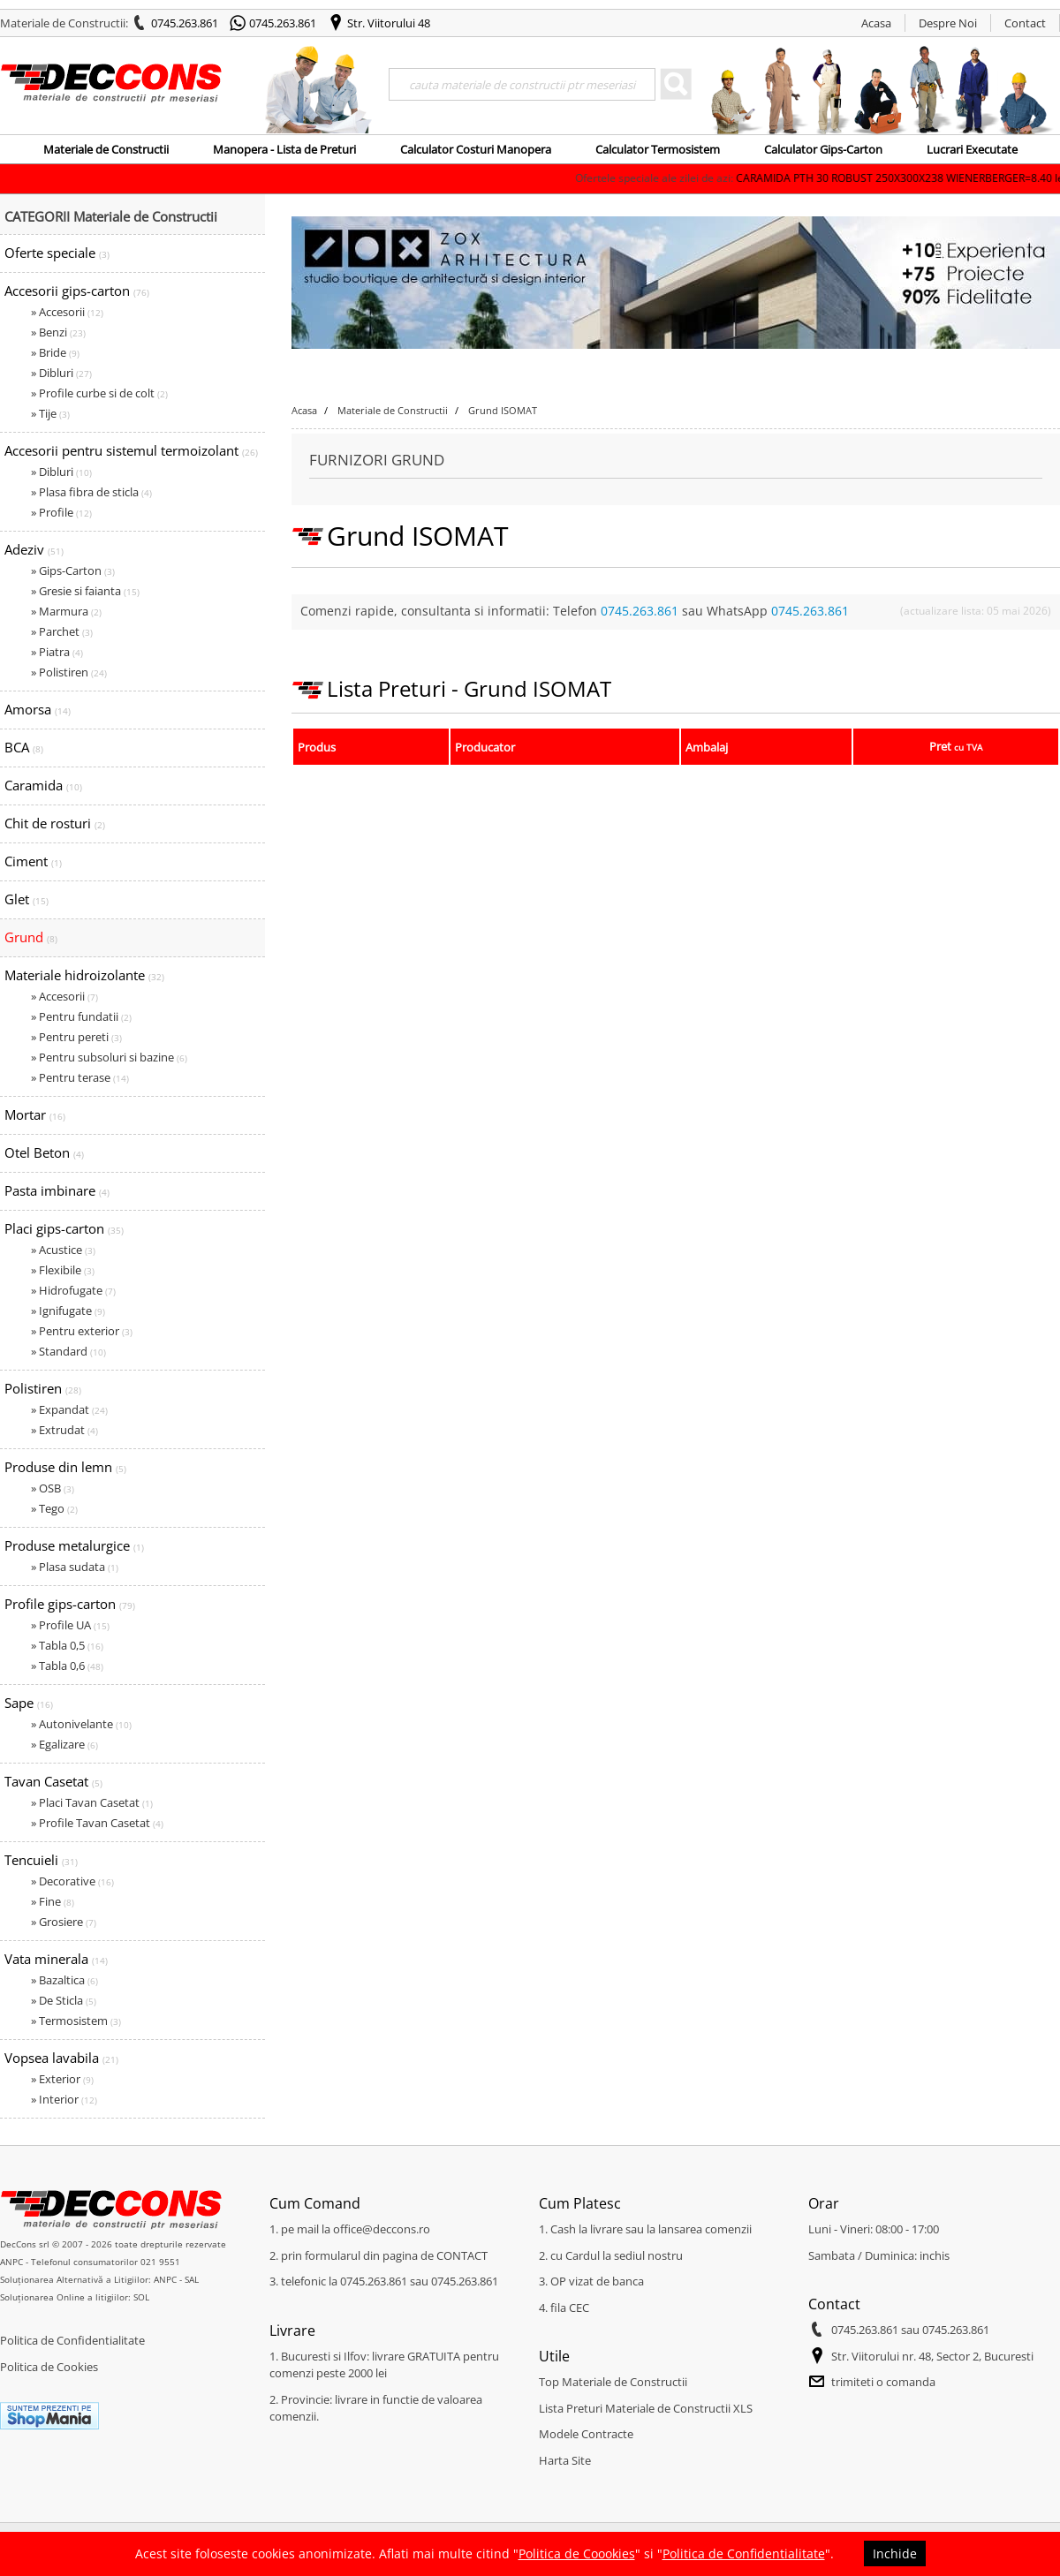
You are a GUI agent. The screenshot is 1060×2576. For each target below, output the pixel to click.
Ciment (33, 861)
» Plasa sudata (74, 1567)
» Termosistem (76, 2020)
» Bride (55, 352)
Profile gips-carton (69, 1604)
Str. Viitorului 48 (388, 23)
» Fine (52, 1901)
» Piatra (57, 652)
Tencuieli (41, 1860)
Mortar (34, 1114)
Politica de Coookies (577, 2553)
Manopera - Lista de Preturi (284, 149)
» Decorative (72, 1881)
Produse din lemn (65, 1467)
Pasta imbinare (57, 1190)
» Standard (68, 1351)
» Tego (54, 1508)
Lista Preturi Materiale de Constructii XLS (646, 2408)
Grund (30, 937)
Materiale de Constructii (106, 149)
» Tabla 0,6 (67, 1665)
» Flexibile (63, 1270)
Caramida (43, 785)
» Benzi (58, 332)
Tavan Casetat (53, 1781)
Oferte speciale (57, 252)
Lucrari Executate (972, 149)
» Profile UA (70, 1625)
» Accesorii (67, 312)
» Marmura (66, 611)
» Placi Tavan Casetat (92, 1802)
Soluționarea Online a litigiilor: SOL (74, 2297)
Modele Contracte (586, 2434)
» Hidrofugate (73, 1290)
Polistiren (42, 1388)
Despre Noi (948, 23)
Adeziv (34, 549)
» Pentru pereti (76, 1037)
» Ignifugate (68, 1310)
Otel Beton (44, 1152)
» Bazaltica (64, 1980)
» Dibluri (61, 373)
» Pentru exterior (81, 1331)
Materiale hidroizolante (84, 975)
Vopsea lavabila (61, 2057)
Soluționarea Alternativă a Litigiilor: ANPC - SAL (99, 2279)
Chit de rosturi (54, 823)
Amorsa (37, 709)
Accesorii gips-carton (76, 290)
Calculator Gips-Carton (823, 149)
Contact (1025, 23)
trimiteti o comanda (883, 2382)
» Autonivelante (81, 1724)
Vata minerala (56, 1959)
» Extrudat (64, 1430)
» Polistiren (69, 672)
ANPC (11, 2261)
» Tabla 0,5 (67, 1645)
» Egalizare (64, 1744)
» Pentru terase (80, 1077)
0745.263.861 (184, 23)
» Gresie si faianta (85, 591)
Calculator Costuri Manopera (475, 149)
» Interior (64, 2099)
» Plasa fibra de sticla (91, 492)
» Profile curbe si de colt (99, 393)
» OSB (52, 1488)
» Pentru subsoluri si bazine (109, 1057)
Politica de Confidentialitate (72, 2340)
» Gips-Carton (73, 570)
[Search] (522, 84)
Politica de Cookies (49, 2367)
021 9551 (160, 2261)
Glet (26, 899)
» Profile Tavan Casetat (97, 1823)
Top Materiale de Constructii (613, 2382)
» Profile (61, 512)
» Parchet (62, 631)
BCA (23, 747)
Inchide (895, 2553)
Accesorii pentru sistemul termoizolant (131, 450)
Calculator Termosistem (657, 149)
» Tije (50, 413)
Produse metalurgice (74, 1545)
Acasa (876, 23)
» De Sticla (63, 2000)
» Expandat (69, 1409)
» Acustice (63, 1250)
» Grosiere (63, 1922)
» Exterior (62, 2079)
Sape (28, 1702)
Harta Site (565, 2460)
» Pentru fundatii (81, 1016)
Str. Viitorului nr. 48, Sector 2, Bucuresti (932, 2356)
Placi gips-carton (64, 1228)
